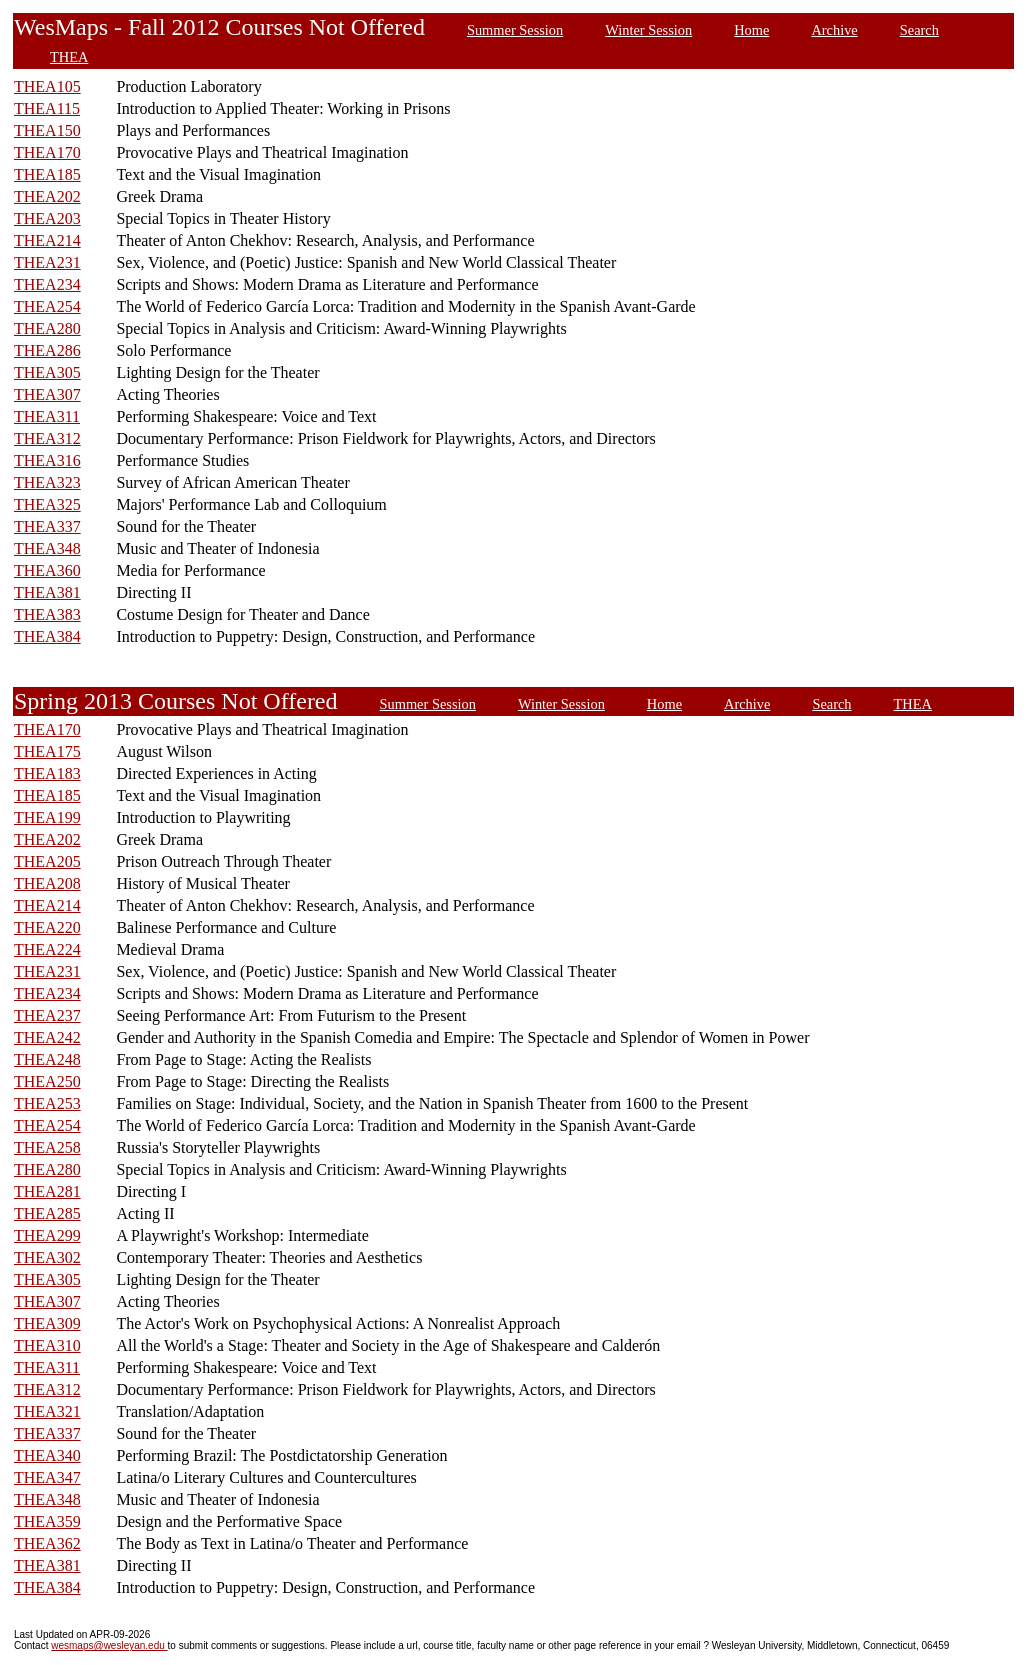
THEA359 (47, 1521)
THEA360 (47, 570)
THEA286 (47, 350)
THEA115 (47, 108)
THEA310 (47, 1345)
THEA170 (47, 152)
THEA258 (47, 1147)
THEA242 (47, 1037)
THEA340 (47, 1455)
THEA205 (47, 861)
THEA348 (47, 548)
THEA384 (47, 636)
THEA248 (47, 1059)
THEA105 (47, 86)
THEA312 (47, 438)
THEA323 (47, 482)
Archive (834, 30)
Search (919, 30)
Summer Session (515, 30)
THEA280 (47, 328)
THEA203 (47, 218)
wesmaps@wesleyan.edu (109, 1645)
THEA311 (47, 416)
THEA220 (47, 927)
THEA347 (47, 1477)
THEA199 (47, 817)
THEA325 (47, 504)
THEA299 (47, 1235)
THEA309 (47, 1323)
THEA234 (47, 284)
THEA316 (47, 460)
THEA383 (47, 614)
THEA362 (47, 1543)
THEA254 (47, 306)
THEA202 (47, 196)
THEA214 (47, 240)
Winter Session (648, 30)
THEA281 (47, 1191)
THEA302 (47, 1257)
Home (751, 30)
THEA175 (47, 751)
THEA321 (47, 1411)
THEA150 (47, 130)
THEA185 (47, 174)
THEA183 (47, 773)
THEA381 (47, 592)
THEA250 (47, 1081)
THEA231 (47, 262)
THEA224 (47, 949)
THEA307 (47, 394)
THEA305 (47, 372)
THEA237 (47, 1015)
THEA (69, 57)
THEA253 (47, 1103)
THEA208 (47, 883)
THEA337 (47, 526)
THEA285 (47, 1213)
